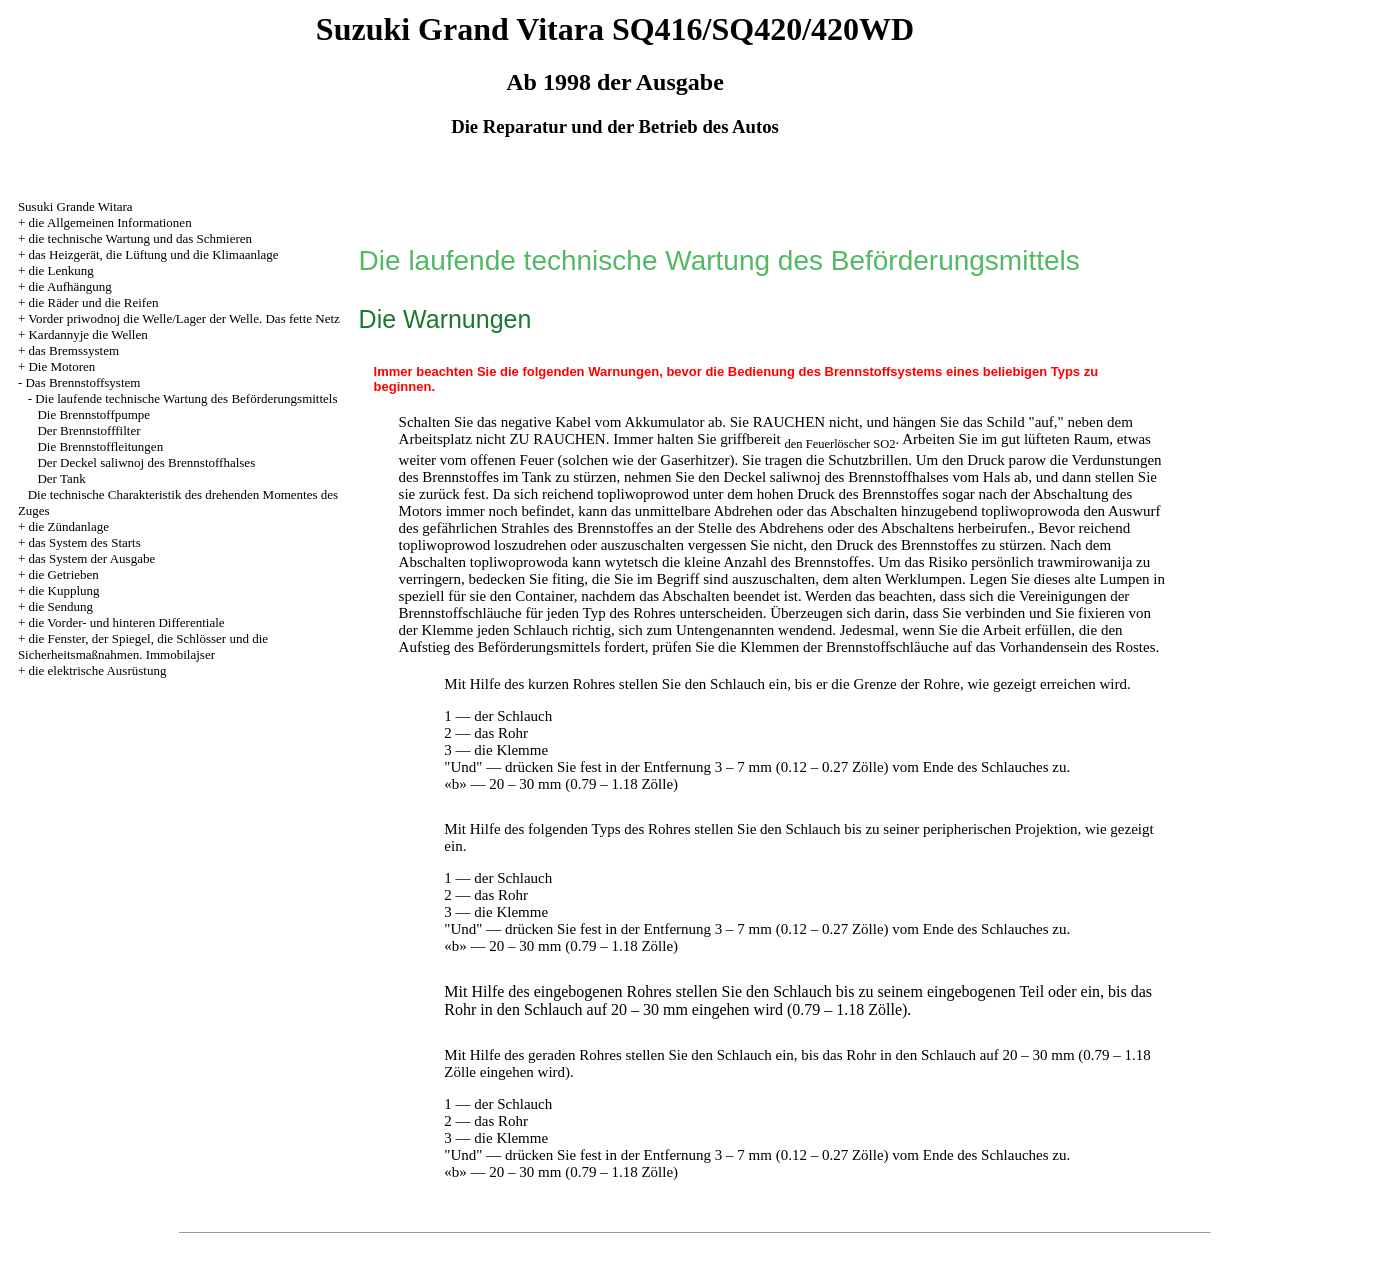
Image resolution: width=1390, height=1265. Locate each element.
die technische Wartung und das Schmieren (140, 238)
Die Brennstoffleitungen (100, 446)
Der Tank (61, 478)
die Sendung (60, 606)
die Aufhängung (69, 286)
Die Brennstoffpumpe (93, 414)
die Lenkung (60, 270)
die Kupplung (63, 590)
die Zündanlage (68, 526)
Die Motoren (61, 366)
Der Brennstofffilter (88, 430)
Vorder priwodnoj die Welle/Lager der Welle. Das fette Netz (184, 318)
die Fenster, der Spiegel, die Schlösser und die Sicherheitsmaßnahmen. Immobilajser (143, 646)
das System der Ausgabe (91, 558)
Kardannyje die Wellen (87, 334)
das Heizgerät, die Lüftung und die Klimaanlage (153, 254)
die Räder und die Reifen (93, 302)
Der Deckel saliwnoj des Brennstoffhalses (146, 462)
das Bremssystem (73, 350)
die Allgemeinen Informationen (109, 222)
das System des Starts (84, 542)
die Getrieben (63, 574)
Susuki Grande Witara (75, 206)
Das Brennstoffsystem (82, 382)
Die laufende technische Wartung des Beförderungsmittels (186, 398)
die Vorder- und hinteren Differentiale (126, 622)
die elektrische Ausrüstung (97, 670)
